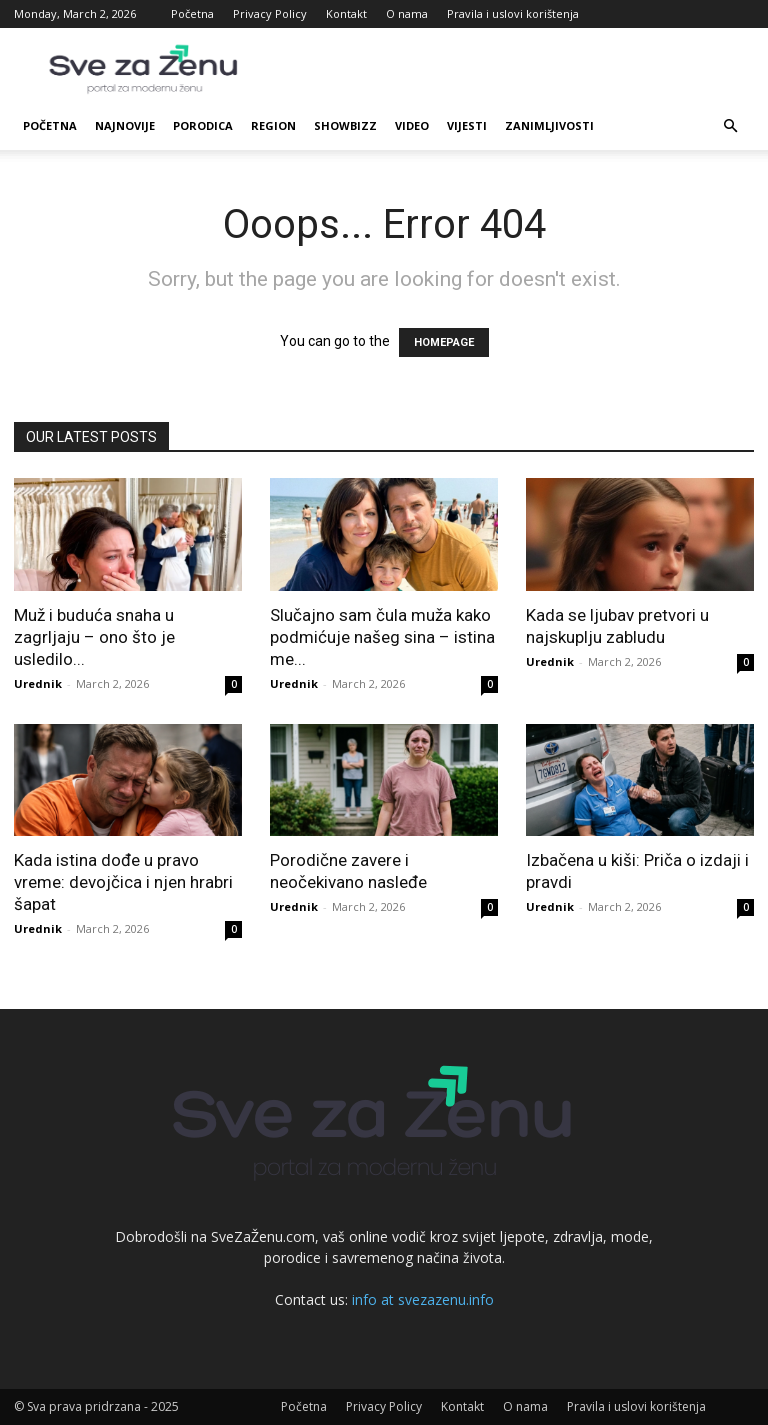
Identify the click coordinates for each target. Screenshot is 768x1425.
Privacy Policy (270, 13)
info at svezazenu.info (423, 1299)
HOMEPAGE (444, 342)
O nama (407, 13)
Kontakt (346, 13)
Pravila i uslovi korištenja (513, 13)
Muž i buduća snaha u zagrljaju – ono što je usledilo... (94, 637)
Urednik (38, 683)
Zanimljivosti (549, 125)
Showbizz (345, 125)
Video (412, 125)
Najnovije (125, 125)
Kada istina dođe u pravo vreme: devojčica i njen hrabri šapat (123, 882)
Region (273, 125)
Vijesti (467, 125)
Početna (192, 13)
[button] (730, 126)
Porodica (203, 125)
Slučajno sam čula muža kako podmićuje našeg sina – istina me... (382, 637)
